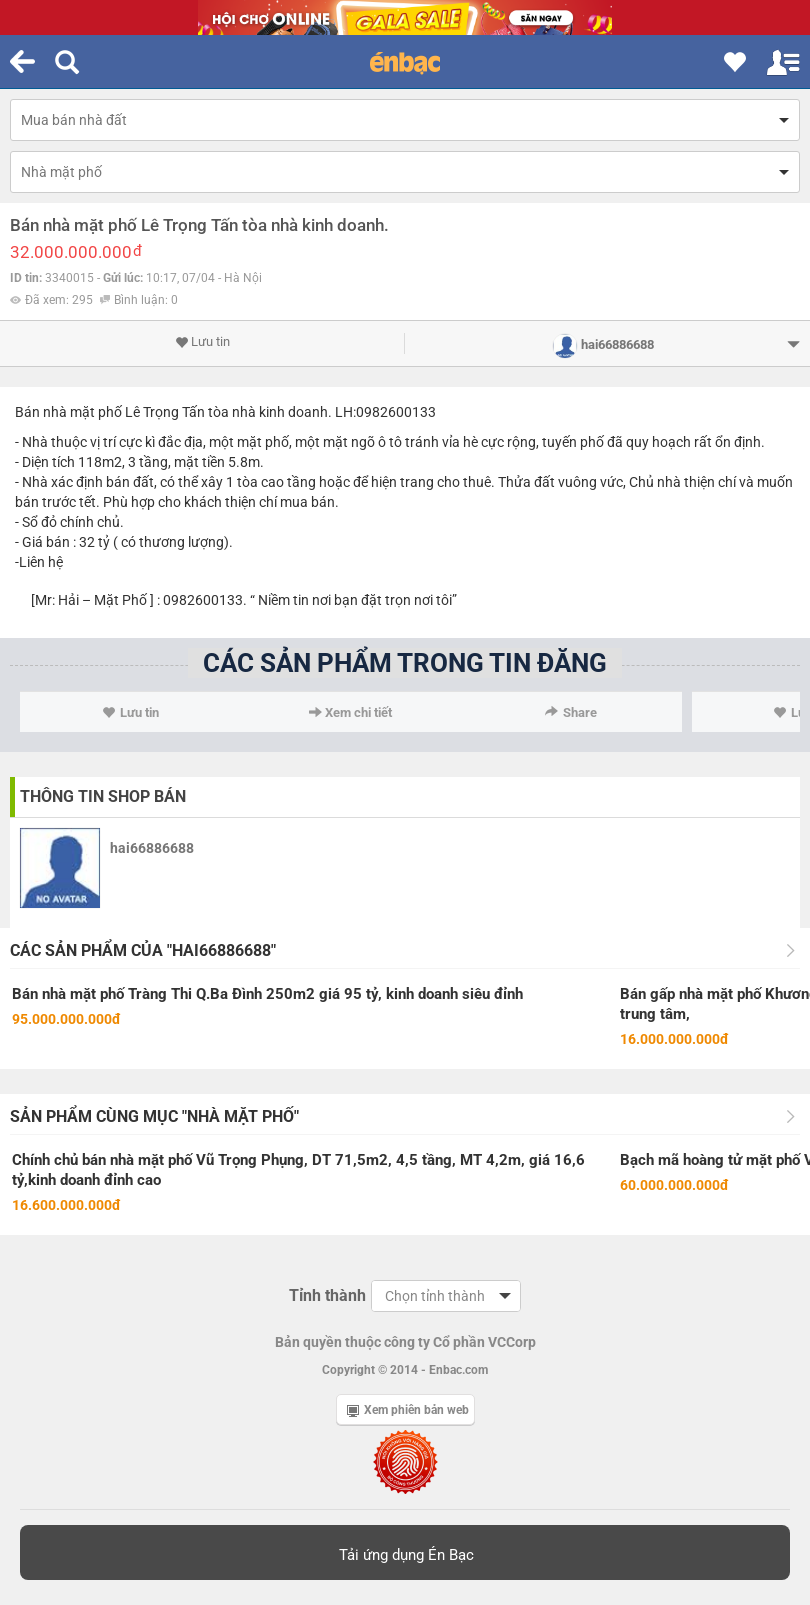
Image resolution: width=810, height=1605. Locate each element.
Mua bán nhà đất (74, 120)
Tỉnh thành (327, 1295)
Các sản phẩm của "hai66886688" (143, 950)
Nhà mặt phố (61, 172)
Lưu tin (202, 342)
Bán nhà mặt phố (68, 412)
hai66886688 (152, 848)
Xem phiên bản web (408, 1410)
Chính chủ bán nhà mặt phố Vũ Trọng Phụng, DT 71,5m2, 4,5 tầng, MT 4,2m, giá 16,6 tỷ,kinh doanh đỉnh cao (298, 1170)
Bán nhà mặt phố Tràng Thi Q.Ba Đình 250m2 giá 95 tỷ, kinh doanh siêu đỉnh (267, 994)
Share (571, 712)
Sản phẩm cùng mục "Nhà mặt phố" (154, 1116)
